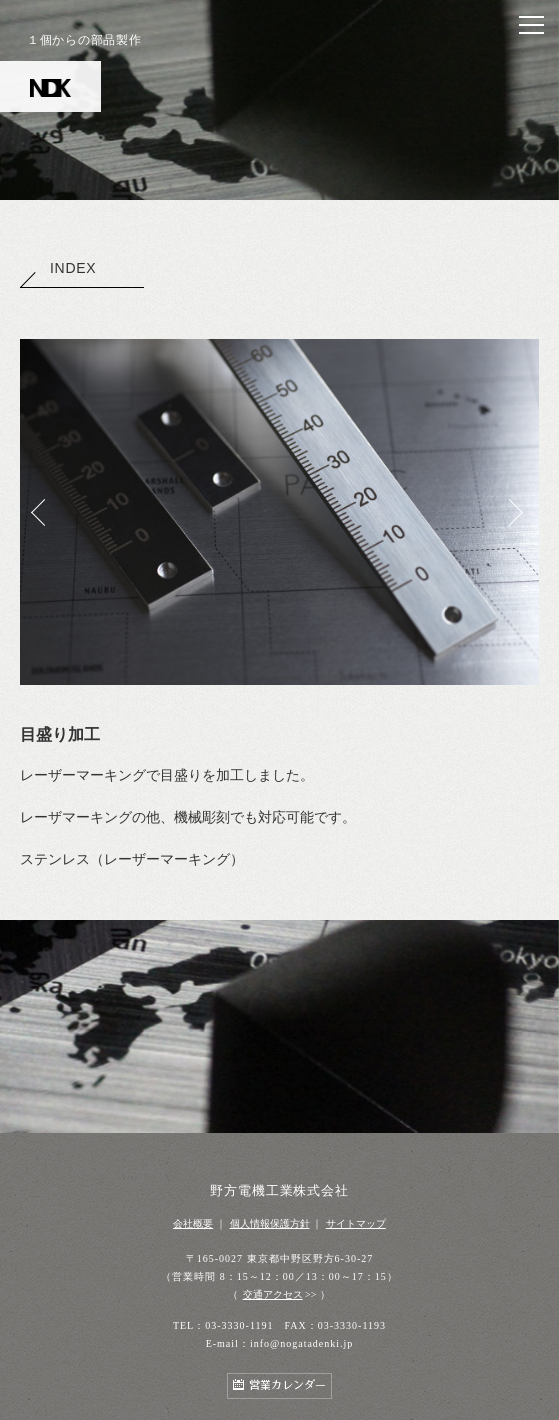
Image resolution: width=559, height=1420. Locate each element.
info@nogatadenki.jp (301, 1343)
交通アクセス (273, 1294)
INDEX (58, 268)
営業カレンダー (287, 1385)
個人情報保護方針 (270, 1223)
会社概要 (193, 1223)
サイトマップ (356, 1223)
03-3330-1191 (239, 1325)
